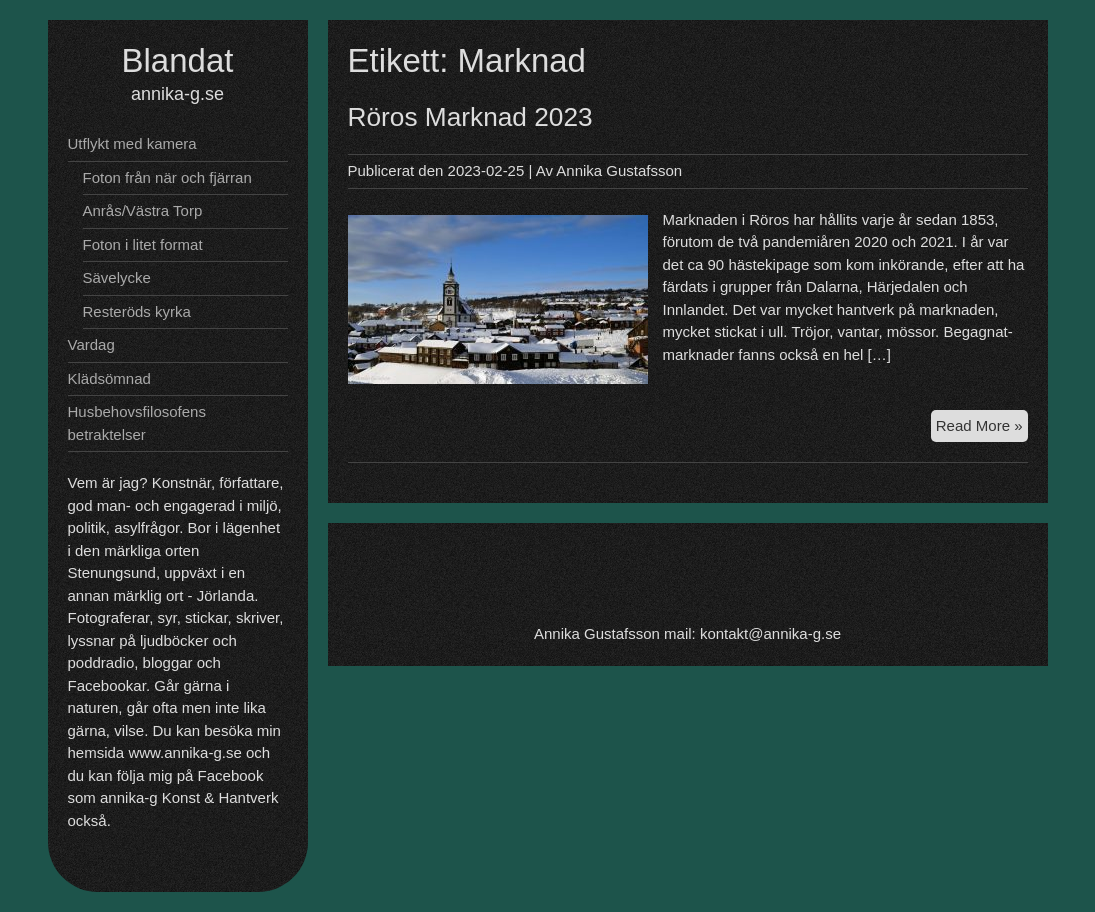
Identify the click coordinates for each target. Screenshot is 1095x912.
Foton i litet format (143, 244)
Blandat (178, 60)
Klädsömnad (109, 378)
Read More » (982, 428)
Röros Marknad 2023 (470, 117)
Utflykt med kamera (132, 143)
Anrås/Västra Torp (143, 210)
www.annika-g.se (184, 752)
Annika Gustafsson (619, 170)
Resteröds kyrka (137, 311)
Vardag (91, 344)
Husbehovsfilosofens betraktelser (137, 423)
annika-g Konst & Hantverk (189, 797)
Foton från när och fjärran (167, 177)
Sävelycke (117, 277)
